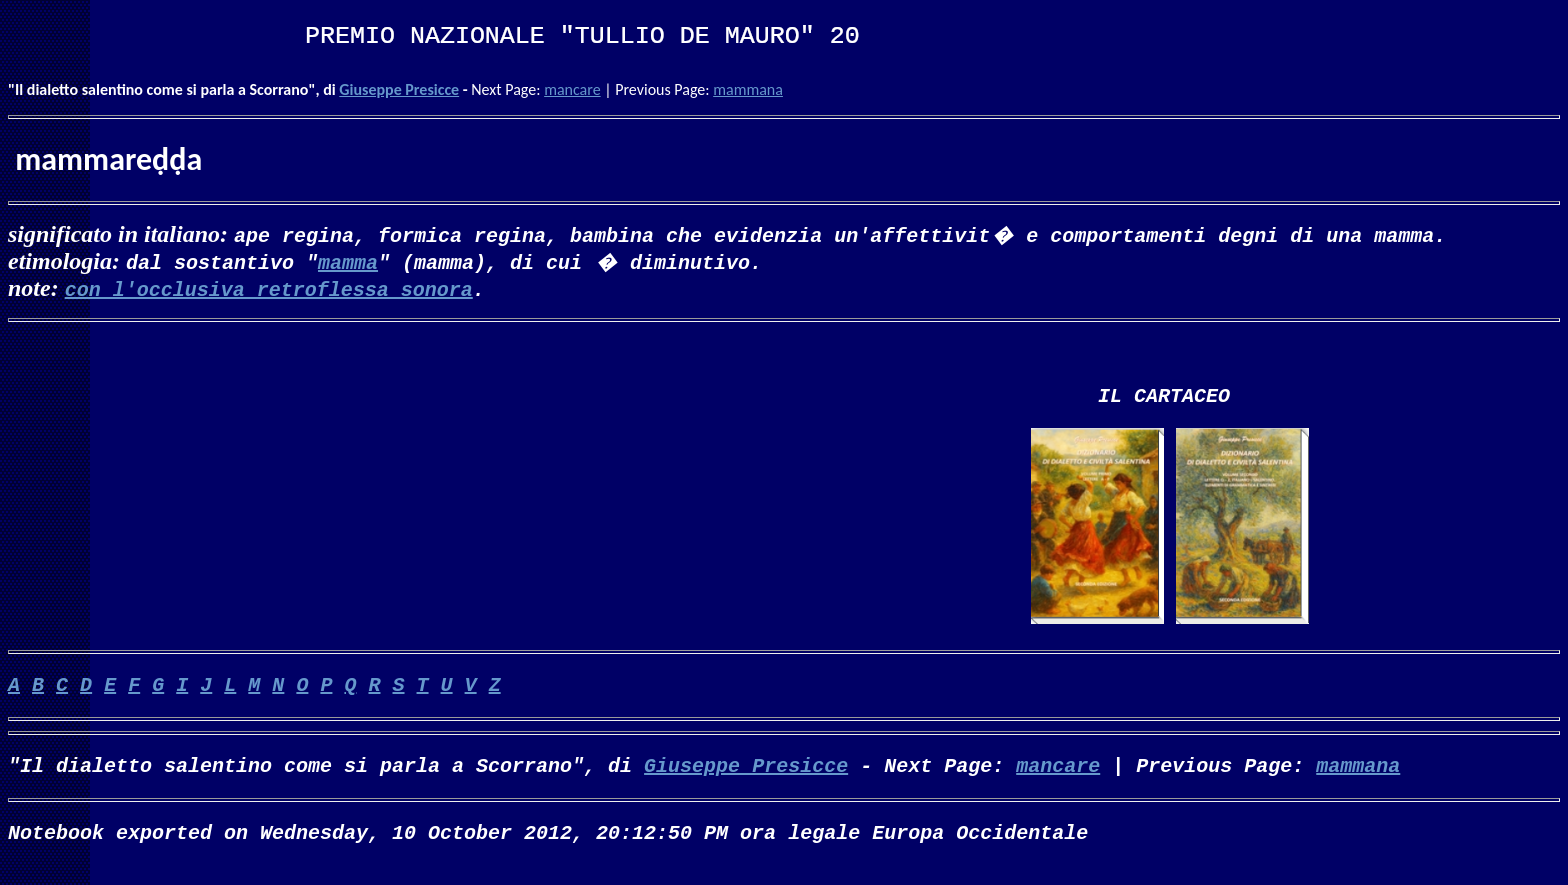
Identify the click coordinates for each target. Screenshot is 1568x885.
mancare (572, 89)
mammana (748, 89)
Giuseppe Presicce (399, 89)
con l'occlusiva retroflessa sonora (269, 288)
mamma (348, 261)
